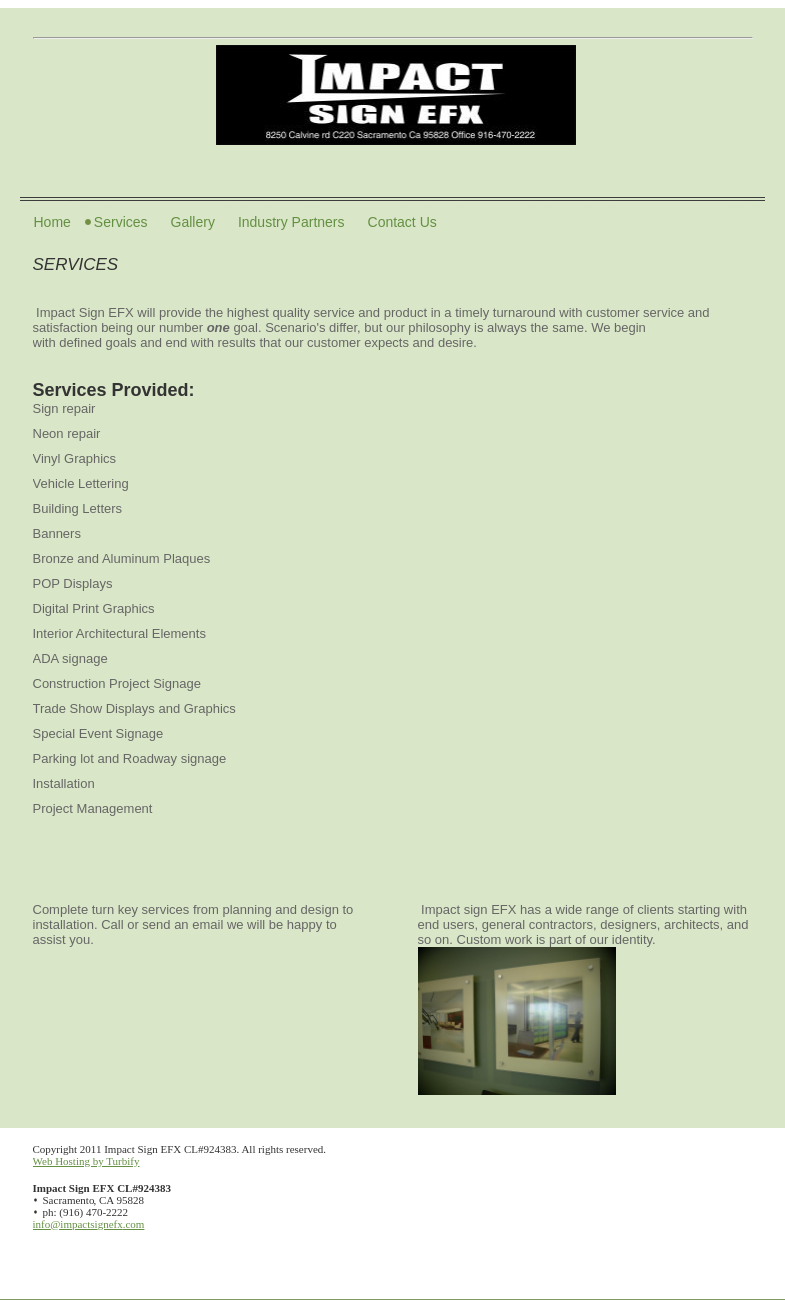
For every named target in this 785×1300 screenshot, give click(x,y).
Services (121, 222)
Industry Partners (291, 222)
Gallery (193, 222)
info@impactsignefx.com (89, 1224)
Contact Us (402, 222)
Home (52, 222)
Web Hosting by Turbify (86, 1161)
